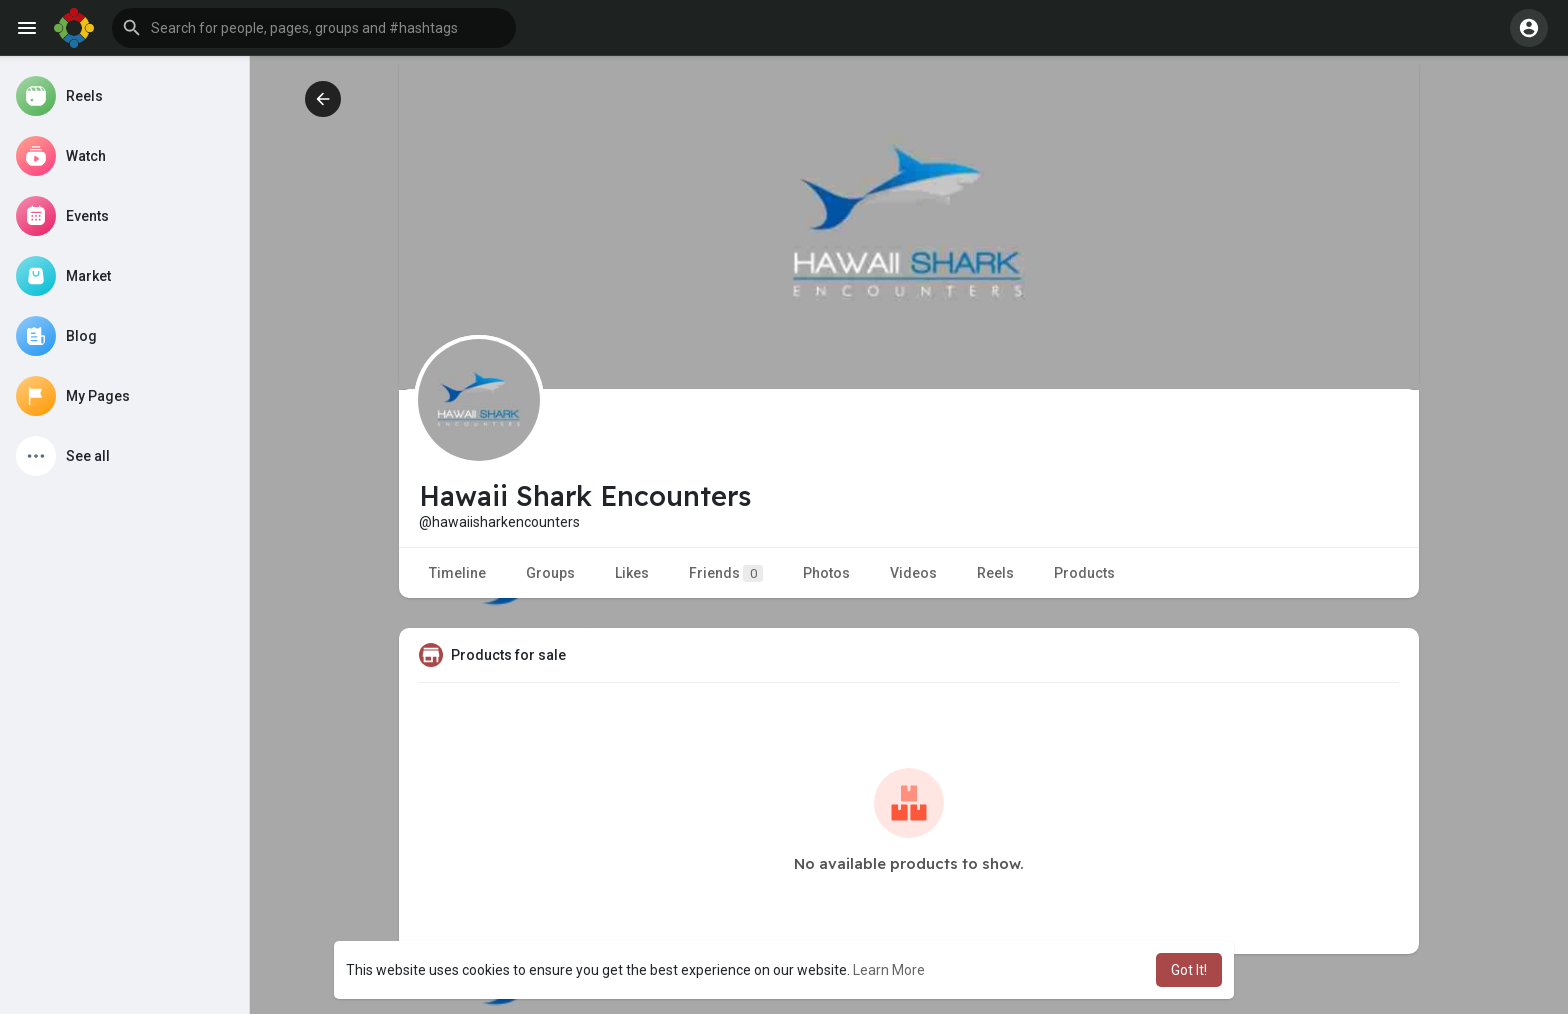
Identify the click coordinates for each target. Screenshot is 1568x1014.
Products (1084, 573)
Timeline (457, 573)
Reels (995, 573)
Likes (632, 573)
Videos (913, 573)
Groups (550, 573)
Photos (826, 573)
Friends (726, 573)
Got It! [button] (1189, 970)
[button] (314, 28)
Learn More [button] (889, 970)
